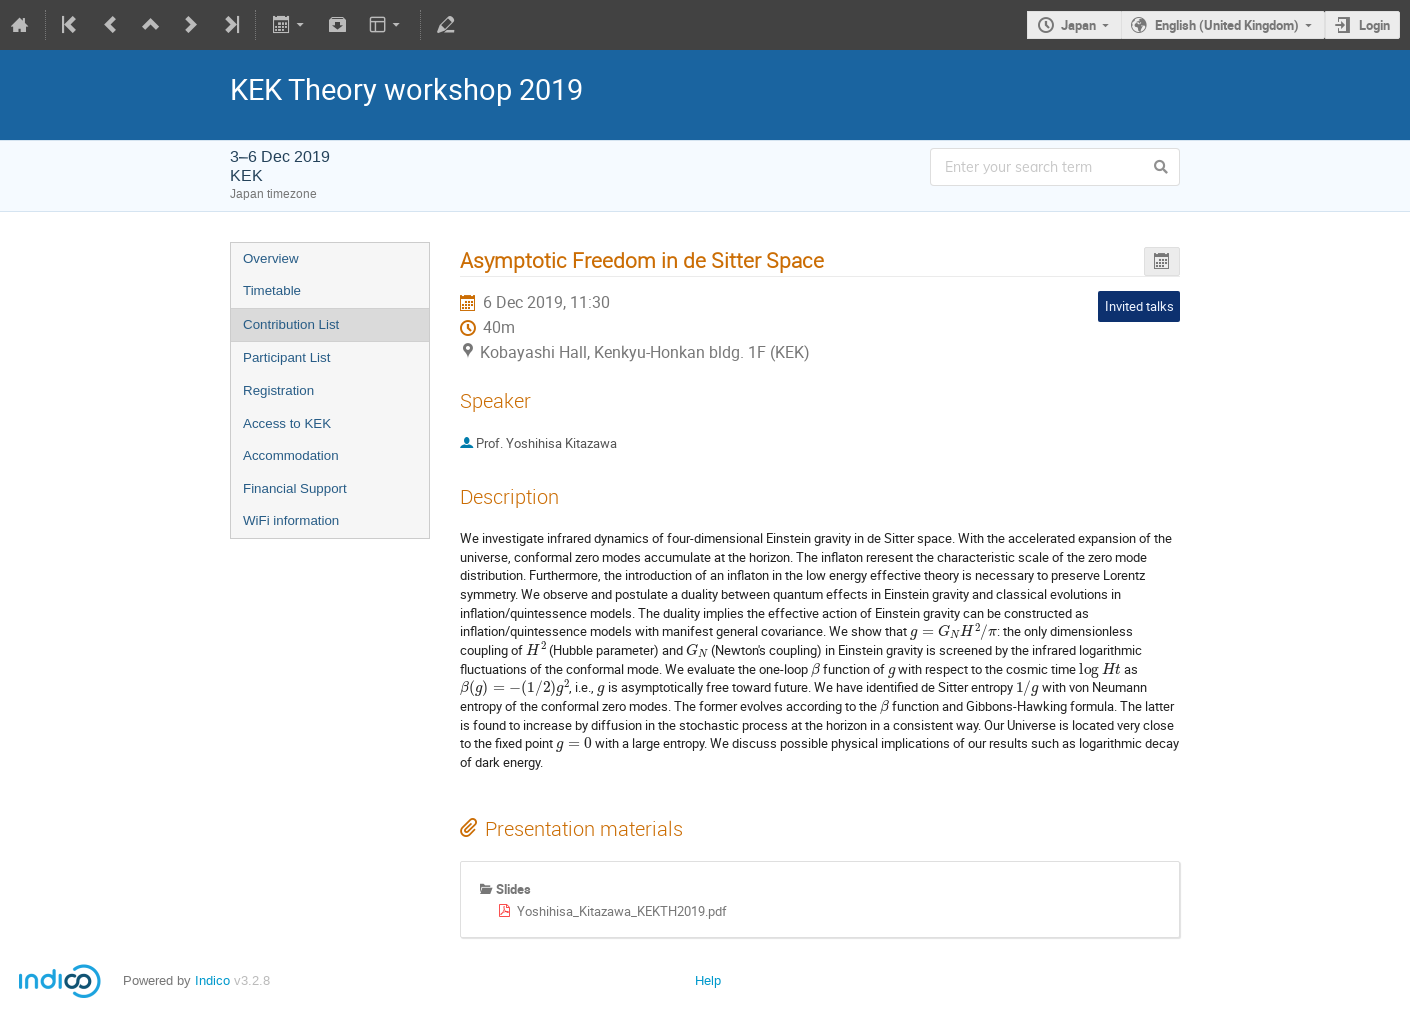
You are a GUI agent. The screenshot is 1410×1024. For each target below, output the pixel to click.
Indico (212, 980)
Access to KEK (287, 423)
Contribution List (291, 324)
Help (708, 980)
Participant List (286, 357)
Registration (278, 390)
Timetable (272, 290)
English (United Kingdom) (1227, 25)
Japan (1078, 25)
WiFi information (291, 520)
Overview (271, 258)
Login (1374, 25)
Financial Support (295, 488)
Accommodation (291, 455)
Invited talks (1139, 306)
